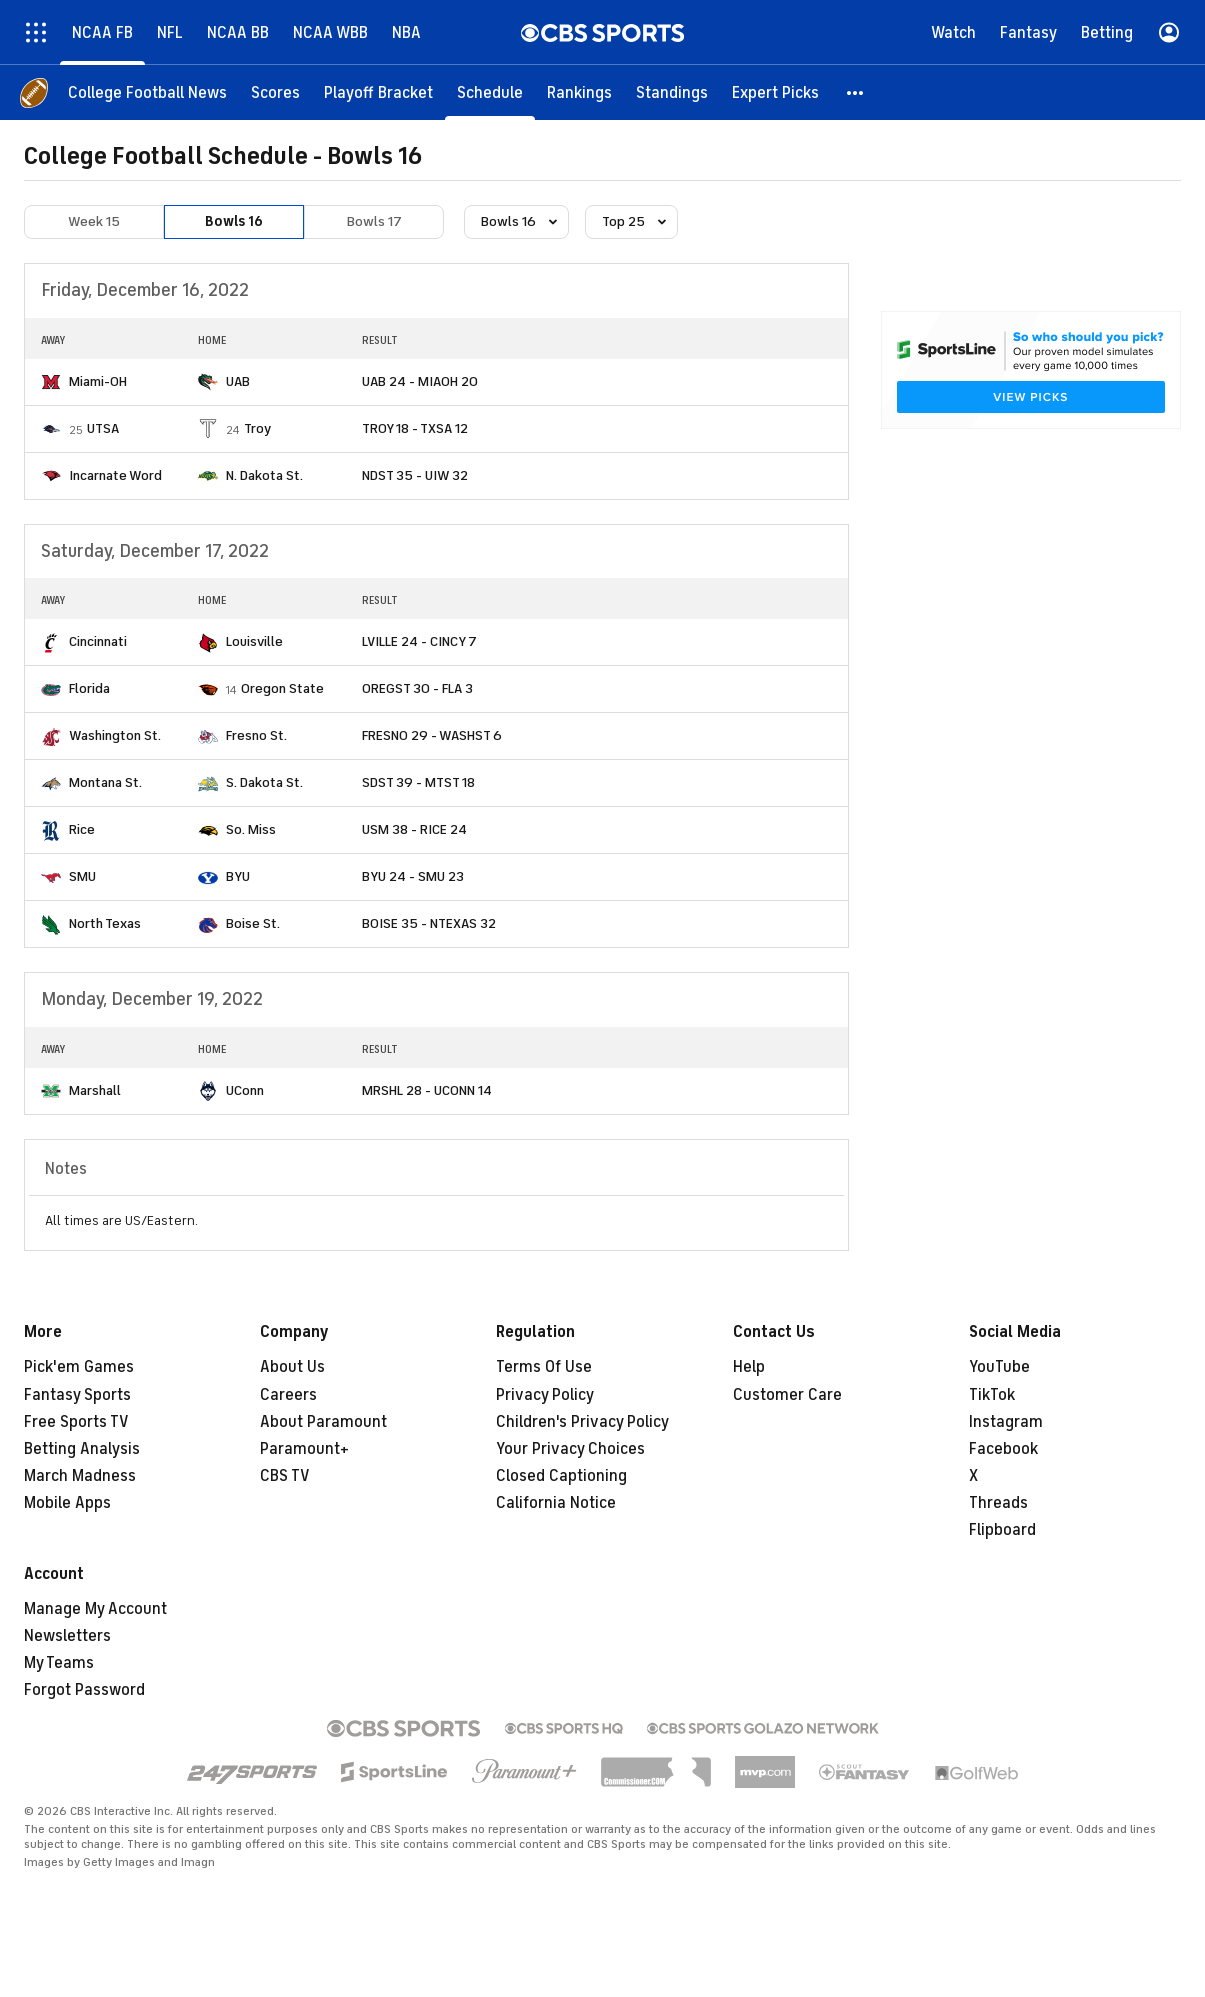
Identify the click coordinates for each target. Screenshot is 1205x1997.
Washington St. (115, 735)
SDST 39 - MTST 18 (418, 782)
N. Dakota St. (264, 475)
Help (749, 1367)
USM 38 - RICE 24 (414, 829)
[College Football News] (147, 92)
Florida (89, 688)
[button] (856, 92)
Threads (998, 1503)
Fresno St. (256, 735)
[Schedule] (490, 92)
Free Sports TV (76, 1422)
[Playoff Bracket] (378, 92)
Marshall (95, 1090)
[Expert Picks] (775, 92)
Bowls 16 (234, 221)
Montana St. (105, 782)
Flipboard (1002, 1530)
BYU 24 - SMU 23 (413, 876)
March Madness (80, 1476)
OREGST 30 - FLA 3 (417, 688)
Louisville (254, 641)
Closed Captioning (561, 1476)
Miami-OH (98, 381)
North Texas (105, 923)
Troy (257, 428)
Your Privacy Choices (570, 1449)
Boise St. (253, 923)
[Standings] (672, 92)
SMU (82, 876)
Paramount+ (304, 1449)
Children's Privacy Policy (582, 1422)
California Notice (556, 1503)
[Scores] (275, 92)
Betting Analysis (82, 1449)
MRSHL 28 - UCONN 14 (427, 1090)
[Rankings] (579, 92)
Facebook (1003, 1449)
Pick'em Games (79, 1367)
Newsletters (67, 1636)
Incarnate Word (115, 475)
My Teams (59, 1663)
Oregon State (282, 688)
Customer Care (787, 1395)
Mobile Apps (67, 1503)
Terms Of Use (544, 1367)
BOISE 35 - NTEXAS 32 (429, 923)
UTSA (103, 428)
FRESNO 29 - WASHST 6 (432, 735)
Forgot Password (84, 1690)
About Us (292, 1367)
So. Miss (251, 829)
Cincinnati (98, 641)
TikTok (992, 1395)
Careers (288, 1395)
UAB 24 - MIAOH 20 (420, 381)
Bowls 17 (374, 221)
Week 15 (94, 221)
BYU (238, 876)
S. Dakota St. (264, 782)
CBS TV (285, 1476)
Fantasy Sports (77, 1395)
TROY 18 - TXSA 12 (415, 428)
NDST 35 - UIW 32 (415, 475)
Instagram (1006, 1422)
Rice (82, 829)
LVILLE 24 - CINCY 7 (419, 641)
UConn (245, 1090)
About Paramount (323, 1422)
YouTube (999, 1367)
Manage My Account (95, 1609)
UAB (238, 381)
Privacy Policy (545, 1395)
